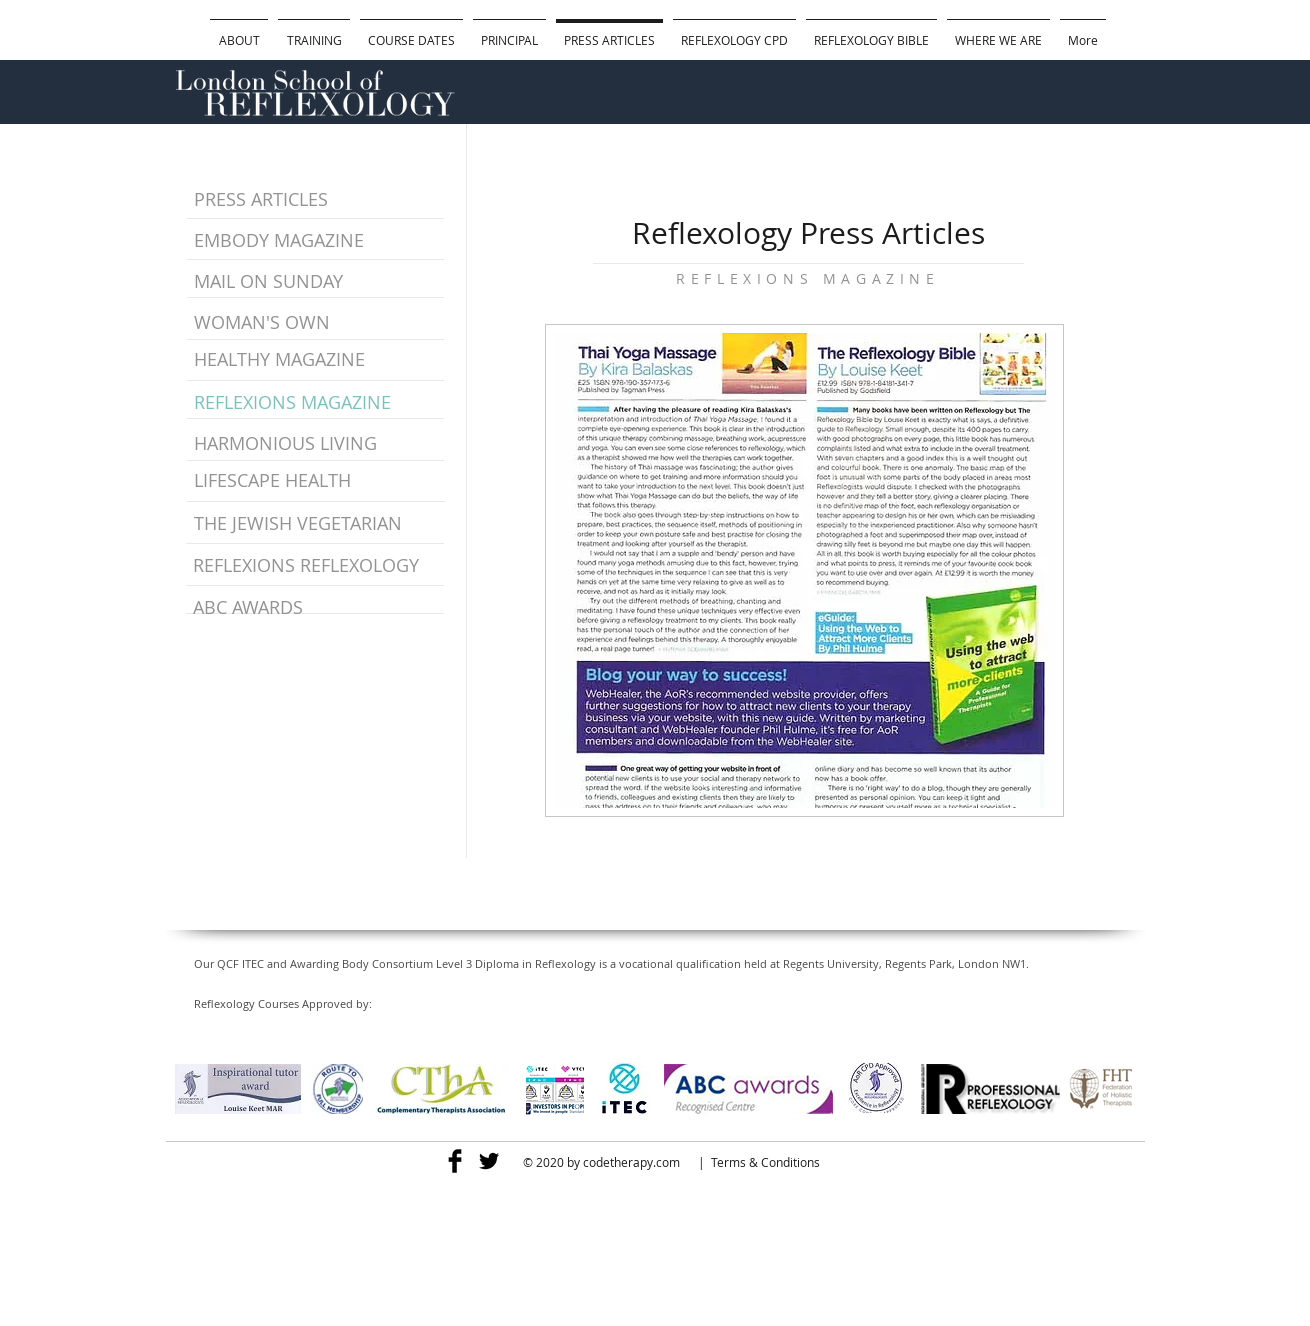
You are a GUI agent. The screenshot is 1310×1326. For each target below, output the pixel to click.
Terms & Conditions (765, 1162)
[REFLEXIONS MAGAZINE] (294, 403)
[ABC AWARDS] (317, 608)
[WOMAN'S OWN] (302, 323)
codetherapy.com (631, 1162)
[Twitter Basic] (489, 1161)
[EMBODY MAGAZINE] (282, 241)
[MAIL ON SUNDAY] (282, 282)
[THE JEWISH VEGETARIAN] (318, 524)
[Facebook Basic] (455, 1161)
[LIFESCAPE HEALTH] (285, 481)
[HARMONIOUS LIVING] (300, 444)
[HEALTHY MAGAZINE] (287, 360)
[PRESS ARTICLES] (309, 199)
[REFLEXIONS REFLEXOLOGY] (317, 566)
